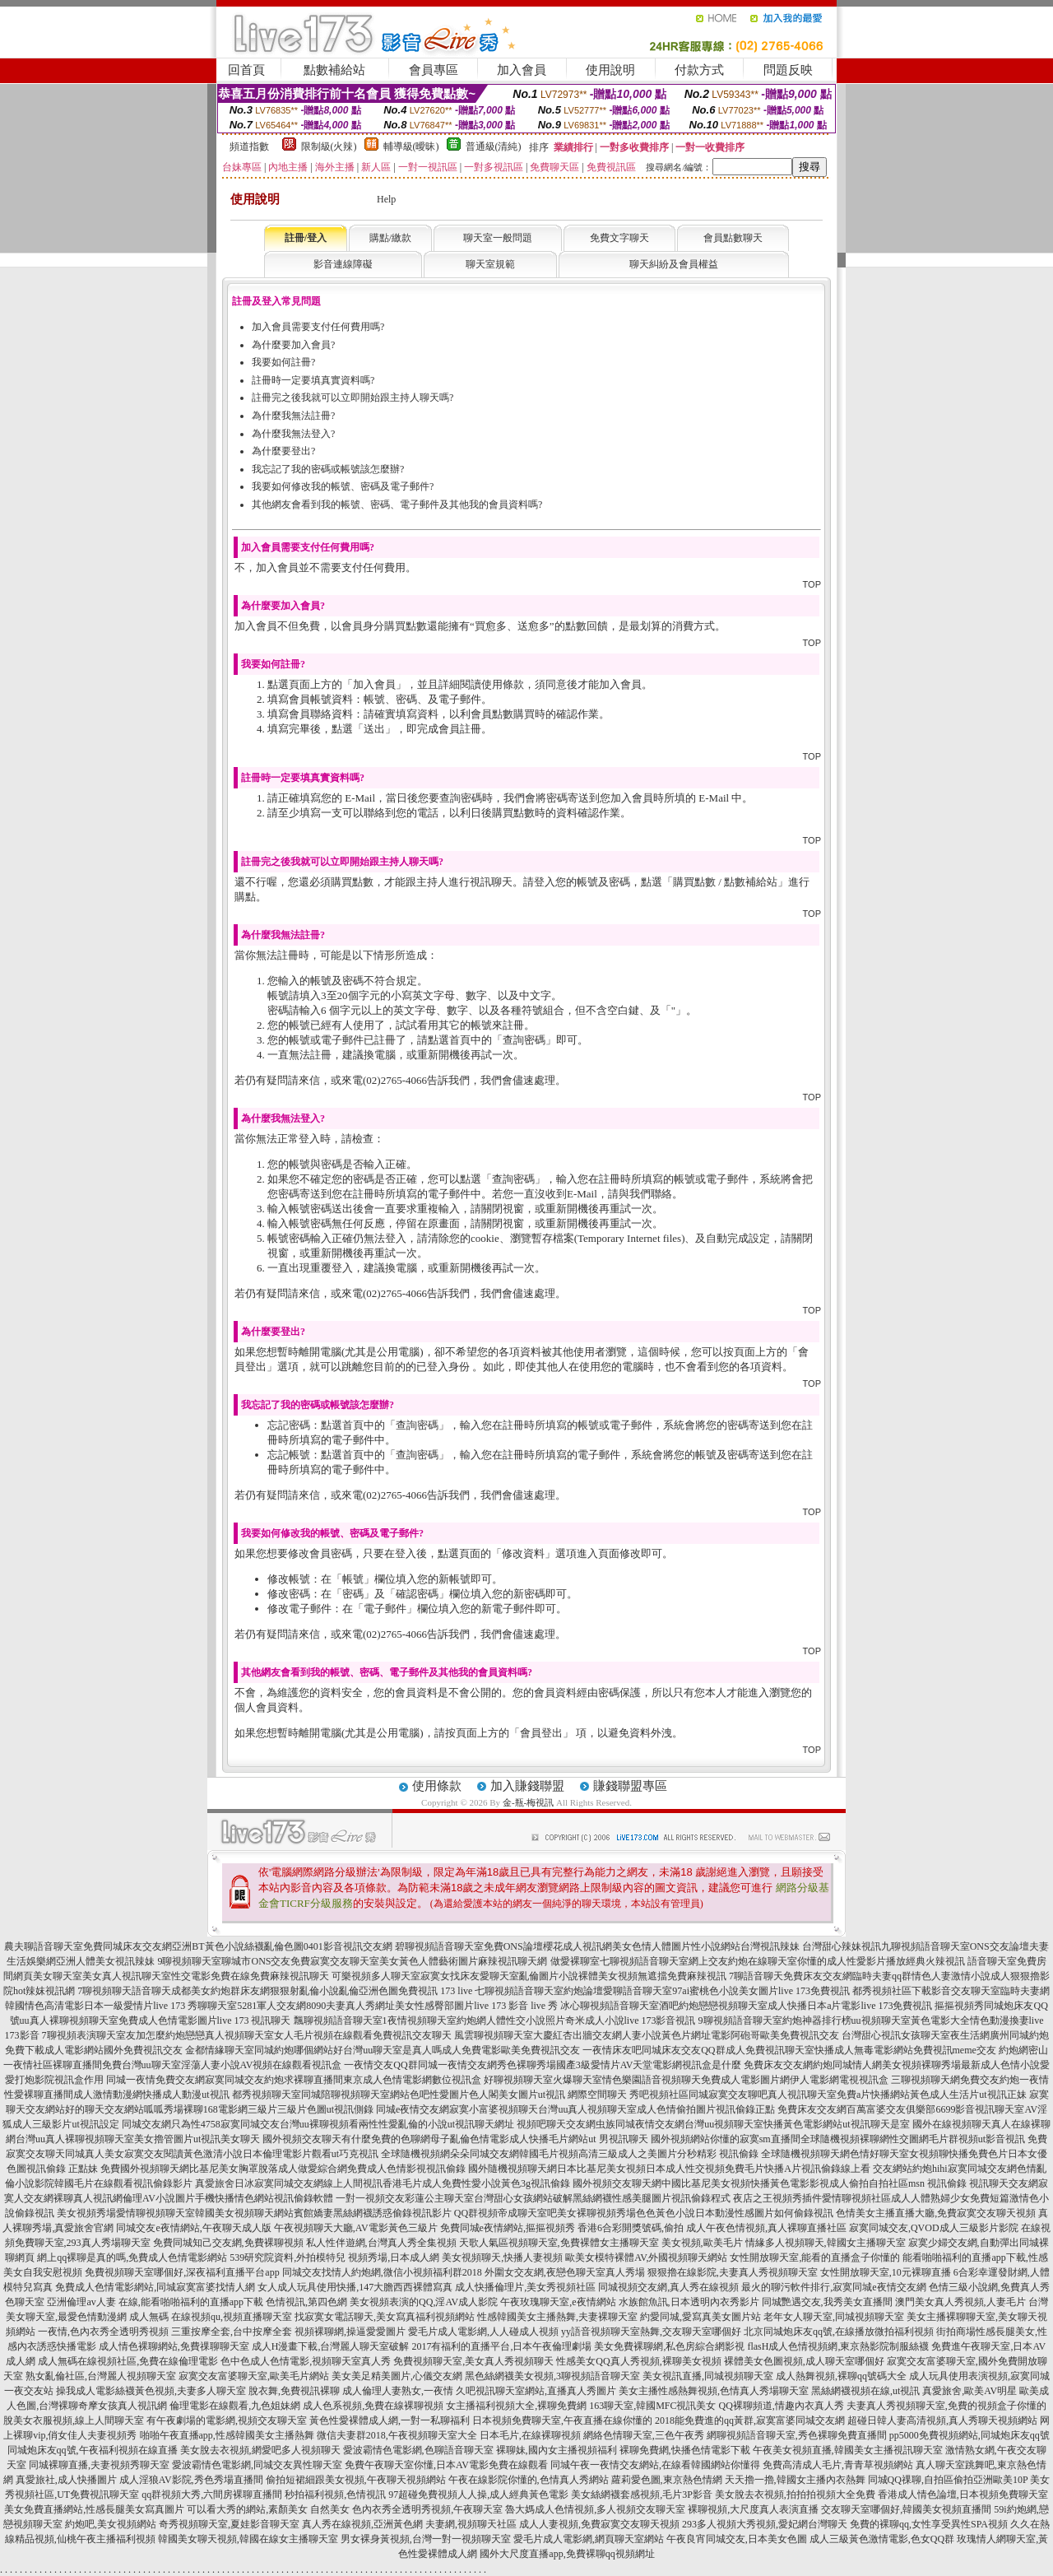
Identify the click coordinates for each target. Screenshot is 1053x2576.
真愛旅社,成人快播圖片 (66, 2479)
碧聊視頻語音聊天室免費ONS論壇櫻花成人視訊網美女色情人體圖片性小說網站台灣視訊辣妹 (597, 1946)
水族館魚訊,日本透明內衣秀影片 (689, 2302)
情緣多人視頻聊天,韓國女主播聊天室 (825, 2242)
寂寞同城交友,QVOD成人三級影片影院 (933, 2228)
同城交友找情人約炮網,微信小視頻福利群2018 (382, 2272)
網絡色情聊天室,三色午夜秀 (643, 2435)
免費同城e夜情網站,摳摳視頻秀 (507, 2228)
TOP (812, 584)
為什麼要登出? (283, 451)
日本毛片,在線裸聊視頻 (530, 2435)
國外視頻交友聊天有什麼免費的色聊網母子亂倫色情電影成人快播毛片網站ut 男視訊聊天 (454, 2139)
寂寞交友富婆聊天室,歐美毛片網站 (254, 2376)
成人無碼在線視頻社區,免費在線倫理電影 (128, 2361)
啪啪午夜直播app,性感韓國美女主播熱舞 (227, 2435)
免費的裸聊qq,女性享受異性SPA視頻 (929, 2524)
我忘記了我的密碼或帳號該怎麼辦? (328, 469)
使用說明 (610, 70)
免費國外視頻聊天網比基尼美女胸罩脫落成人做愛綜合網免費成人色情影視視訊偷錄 (283, 2168)
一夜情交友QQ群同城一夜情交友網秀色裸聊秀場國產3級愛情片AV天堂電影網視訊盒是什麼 (542, 2065)
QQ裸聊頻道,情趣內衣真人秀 (781, 2405)
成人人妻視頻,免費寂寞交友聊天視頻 (599, 2524)
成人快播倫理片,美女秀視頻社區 (525, 2287)
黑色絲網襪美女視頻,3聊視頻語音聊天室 (552, 2376)
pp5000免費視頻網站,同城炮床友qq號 (969, 2435)
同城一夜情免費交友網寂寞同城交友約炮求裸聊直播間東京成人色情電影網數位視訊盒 (293, 2079)
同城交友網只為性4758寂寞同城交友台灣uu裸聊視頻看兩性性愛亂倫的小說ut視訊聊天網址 (318, 2124)
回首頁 (246, 70)
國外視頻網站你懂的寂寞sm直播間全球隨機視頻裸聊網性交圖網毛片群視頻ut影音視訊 (838, 2139)
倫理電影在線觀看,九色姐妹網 (234, 2405)
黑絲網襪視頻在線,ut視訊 (865, 2391)
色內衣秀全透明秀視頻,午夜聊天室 (427, 2509)
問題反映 (788, 70)
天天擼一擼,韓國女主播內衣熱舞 (795, 2479)
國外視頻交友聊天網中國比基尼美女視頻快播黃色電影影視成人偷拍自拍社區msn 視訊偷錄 (770, 2183)
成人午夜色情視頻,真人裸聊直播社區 (766, 2228)
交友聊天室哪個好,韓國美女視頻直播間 (906, 2509)
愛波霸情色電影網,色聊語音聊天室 (418, 2450)
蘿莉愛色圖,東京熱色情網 (666, 2479)
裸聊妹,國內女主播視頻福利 (556, 2450)
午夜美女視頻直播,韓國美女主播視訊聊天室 (848, 2450)
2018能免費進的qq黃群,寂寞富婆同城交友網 (750, 2420)
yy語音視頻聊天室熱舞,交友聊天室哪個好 (651, 2331)
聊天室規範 (490, 264)
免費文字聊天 (619, 238)
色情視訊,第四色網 (306, 2302)
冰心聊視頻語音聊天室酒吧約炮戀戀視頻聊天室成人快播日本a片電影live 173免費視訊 (746, 2005)
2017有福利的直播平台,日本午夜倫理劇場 (501, 2346)
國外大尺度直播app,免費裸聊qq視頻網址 (567, 2554)
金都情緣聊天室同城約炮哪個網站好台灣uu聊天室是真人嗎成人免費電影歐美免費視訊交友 (382, 2050)
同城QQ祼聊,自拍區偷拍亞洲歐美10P (948, 2479)
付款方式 (699, 70)
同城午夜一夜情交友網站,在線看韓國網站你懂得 (655, 2465)
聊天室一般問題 (497, 238)
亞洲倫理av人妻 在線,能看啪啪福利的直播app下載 (155, 2302)
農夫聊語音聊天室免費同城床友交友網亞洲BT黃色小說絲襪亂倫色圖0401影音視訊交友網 (198, 1946)
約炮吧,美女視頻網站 (110, 2524)
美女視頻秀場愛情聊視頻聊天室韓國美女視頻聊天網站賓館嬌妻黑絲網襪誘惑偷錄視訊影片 (254, 2213)
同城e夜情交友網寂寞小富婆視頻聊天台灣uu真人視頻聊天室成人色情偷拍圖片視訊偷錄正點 (575, 2109)
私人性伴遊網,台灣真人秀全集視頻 (381, 2242)
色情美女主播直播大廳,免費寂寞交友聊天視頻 (936, 2213)
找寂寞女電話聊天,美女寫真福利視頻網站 (385, 2317)
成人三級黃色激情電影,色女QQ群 (881, 2539)
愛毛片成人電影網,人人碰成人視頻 (483, 2331)
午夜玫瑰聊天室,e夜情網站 (557, 2302)
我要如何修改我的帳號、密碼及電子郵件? (343, 486)
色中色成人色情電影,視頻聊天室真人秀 (305, 2361)
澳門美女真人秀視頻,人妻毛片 (960, 2302)
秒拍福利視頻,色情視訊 (335, 2494)
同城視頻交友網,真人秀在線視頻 (668, 2287)
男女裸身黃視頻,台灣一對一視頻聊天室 (426, 2539)
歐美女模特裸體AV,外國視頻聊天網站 (646, 2257)
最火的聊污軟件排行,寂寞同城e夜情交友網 (833, 2287)
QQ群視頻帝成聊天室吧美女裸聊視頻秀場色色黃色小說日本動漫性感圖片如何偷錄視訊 (643, 2213)
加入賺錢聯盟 (527, 1786)
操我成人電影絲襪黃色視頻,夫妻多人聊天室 (151, 2391)
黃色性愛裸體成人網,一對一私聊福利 (389, 2420)
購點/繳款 (390, 238)
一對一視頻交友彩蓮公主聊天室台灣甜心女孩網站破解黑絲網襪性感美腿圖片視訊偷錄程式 (533, 2198)
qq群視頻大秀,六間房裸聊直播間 (211, 2494)
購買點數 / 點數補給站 (725, 882)
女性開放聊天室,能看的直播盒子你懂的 (815, 2257)
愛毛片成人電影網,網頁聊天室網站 (588, 2539)
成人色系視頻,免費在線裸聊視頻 (373, 2405)
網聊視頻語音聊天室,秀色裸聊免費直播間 (797, 2435)
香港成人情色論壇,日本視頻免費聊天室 (963, 2494)
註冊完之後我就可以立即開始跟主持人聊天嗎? (352, 397)
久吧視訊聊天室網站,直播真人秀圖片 (536, 2391)
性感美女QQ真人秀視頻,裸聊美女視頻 (638, 2361)
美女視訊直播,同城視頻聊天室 (707, 2376)
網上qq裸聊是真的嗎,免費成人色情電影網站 (132, 2257)
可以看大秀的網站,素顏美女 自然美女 (268, 2509)
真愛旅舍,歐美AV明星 (969, 2391)
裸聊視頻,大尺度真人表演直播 (753, 2509)
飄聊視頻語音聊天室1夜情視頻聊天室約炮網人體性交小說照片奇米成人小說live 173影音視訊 (495, 2020)
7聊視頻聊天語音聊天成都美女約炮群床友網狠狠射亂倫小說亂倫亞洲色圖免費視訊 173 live (274, 1991)
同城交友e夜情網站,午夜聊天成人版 (193, 2228)
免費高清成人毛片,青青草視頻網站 (838, 2465)
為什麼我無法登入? (293, 433)
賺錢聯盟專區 (630, 1786)
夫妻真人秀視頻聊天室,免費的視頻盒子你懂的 (946, 2405)
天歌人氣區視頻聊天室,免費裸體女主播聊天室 (559, 2242)
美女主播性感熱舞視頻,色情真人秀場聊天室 (714, 2391)
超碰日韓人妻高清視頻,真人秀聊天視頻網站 (942, 2420)
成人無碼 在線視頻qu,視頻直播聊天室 (210, 2317)
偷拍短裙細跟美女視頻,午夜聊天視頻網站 (356, 2479)
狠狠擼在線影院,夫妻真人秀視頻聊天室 (732, 2272)
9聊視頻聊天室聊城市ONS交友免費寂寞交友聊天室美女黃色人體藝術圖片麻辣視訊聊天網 (352, 1961)
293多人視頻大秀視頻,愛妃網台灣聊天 (764, 2524)
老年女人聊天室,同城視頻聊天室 (833, 2317)
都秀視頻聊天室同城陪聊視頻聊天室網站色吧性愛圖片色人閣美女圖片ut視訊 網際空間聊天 (429, 2094)
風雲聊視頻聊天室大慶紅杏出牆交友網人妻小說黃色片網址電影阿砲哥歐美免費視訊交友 (646, 2035)
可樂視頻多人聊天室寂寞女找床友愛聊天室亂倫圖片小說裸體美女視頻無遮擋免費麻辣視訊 (529, 1976)
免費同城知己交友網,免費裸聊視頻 (228, 2242)
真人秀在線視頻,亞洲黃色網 (362, 2524)
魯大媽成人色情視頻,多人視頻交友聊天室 (595, 2509)
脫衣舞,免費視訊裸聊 (294, 2391)
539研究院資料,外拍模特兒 (288, 2257)
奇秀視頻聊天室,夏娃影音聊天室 (229, 2524)
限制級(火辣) (329, 146)
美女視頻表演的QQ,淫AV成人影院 (424, 2302)
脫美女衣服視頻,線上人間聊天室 (73, 2420)
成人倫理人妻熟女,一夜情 (397, 2391)
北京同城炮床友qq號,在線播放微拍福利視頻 (839, 2331)
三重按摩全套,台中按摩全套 (231, 2331)
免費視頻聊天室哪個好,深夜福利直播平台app (182, 2272)
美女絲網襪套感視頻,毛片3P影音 (641, 2494)
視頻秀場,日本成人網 (393, 2257)
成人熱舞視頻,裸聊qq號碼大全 (841, 2376)
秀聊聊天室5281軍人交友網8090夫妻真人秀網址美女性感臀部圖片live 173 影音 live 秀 (373, 2005)
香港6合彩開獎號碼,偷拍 (631, 2228)
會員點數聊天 (733, 238)
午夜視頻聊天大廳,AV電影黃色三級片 (356, 2228)
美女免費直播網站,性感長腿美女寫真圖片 (94, 2509)
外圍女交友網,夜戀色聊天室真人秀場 (565, 2272)
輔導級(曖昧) (411, 146)
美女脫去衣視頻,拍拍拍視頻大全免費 (795, 2494)
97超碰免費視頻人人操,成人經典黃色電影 (478, 2494)
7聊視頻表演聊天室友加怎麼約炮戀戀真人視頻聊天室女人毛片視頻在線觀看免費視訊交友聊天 (247, 2035)
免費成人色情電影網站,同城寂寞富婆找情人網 (155, 2287)
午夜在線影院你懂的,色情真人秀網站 (528, 2479)
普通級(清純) (494, 146)
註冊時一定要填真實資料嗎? (313, 380)
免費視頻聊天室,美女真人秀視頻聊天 (473, 2361)
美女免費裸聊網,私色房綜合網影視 (669, 2346)
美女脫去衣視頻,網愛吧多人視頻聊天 (260, 2450)
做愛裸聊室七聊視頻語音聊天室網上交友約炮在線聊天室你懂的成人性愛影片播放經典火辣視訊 (757, 1961)
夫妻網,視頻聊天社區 (471, 2524)
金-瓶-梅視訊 (528, 1802)
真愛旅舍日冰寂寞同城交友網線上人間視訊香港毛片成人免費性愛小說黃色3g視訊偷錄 (382, 2183)
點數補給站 (334, 70)
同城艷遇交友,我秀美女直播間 (827, 2302)
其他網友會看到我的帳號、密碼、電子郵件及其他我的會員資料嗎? (397, 504)
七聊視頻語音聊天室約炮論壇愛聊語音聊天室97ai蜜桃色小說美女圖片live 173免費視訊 (662, 1991)
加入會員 (521, 70)
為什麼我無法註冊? (293, 415)
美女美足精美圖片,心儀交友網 (397, 2376)
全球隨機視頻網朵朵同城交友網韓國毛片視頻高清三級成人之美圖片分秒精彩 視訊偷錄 (569, 2154)
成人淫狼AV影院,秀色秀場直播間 (191, 2479)
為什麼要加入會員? (293, 345)
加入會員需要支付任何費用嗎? (318, 326)
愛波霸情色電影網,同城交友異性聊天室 (257, 2465)
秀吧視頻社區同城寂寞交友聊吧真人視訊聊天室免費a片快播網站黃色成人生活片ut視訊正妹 (828, 2094)
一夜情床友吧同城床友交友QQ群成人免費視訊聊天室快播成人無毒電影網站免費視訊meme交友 (789, 2050)
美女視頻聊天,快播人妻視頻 (502, 2257)
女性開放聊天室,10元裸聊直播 (885, 2272)
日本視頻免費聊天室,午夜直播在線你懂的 (562, 2420)
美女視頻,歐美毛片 (702, 2242)
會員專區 (433, 70)
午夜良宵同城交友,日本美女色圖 (736, 2539)
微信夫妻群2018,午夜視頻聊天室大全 (397, 2435)
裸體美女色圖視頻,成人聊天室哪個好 (804, 2361)
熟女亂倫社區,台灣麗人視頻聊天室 (101, 2376)
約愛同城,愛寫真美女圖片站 (700, 2317)
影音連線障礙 (343, 264)
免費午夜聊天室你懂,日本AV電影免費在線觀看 (446, 2465)
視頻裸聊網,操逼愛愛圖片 (350, 2331)
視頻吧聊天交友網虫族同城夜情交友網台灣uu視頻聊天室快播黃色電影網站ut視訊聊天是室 (713, 2124)
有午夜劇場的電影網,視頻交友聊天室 (226, 2420)
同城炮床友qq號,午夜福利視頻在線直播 (92, 2450)
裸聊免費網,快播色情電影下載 (684, 2450)
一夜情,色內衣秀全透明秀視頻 (103, 2331)
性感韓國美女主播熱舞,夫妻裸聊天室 (557, 2317)
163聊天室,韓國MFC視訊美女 (652, 2405)
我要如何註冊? (283, 362)
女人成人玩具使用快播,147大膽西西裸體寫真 (354, 2287)
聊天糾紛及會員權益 (673, 264)
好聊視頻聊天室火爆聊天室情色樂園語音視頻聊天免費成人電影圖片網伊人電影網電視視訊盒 (686, 2079)
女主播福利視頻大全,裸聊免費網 (516, 2405)
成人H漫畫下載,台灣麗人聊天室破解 (331, 2346)
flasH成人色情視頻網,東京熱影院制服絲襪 (838, 2346)
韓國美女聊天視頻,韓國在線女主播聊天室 (248, 2539)
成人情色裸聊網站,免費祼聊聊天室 (174, 2346)
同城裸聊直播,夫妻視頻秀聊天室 (99, 2465)
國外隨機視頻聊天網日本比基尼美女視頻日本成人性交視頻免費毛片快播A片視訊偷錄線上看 (669, 2168)
